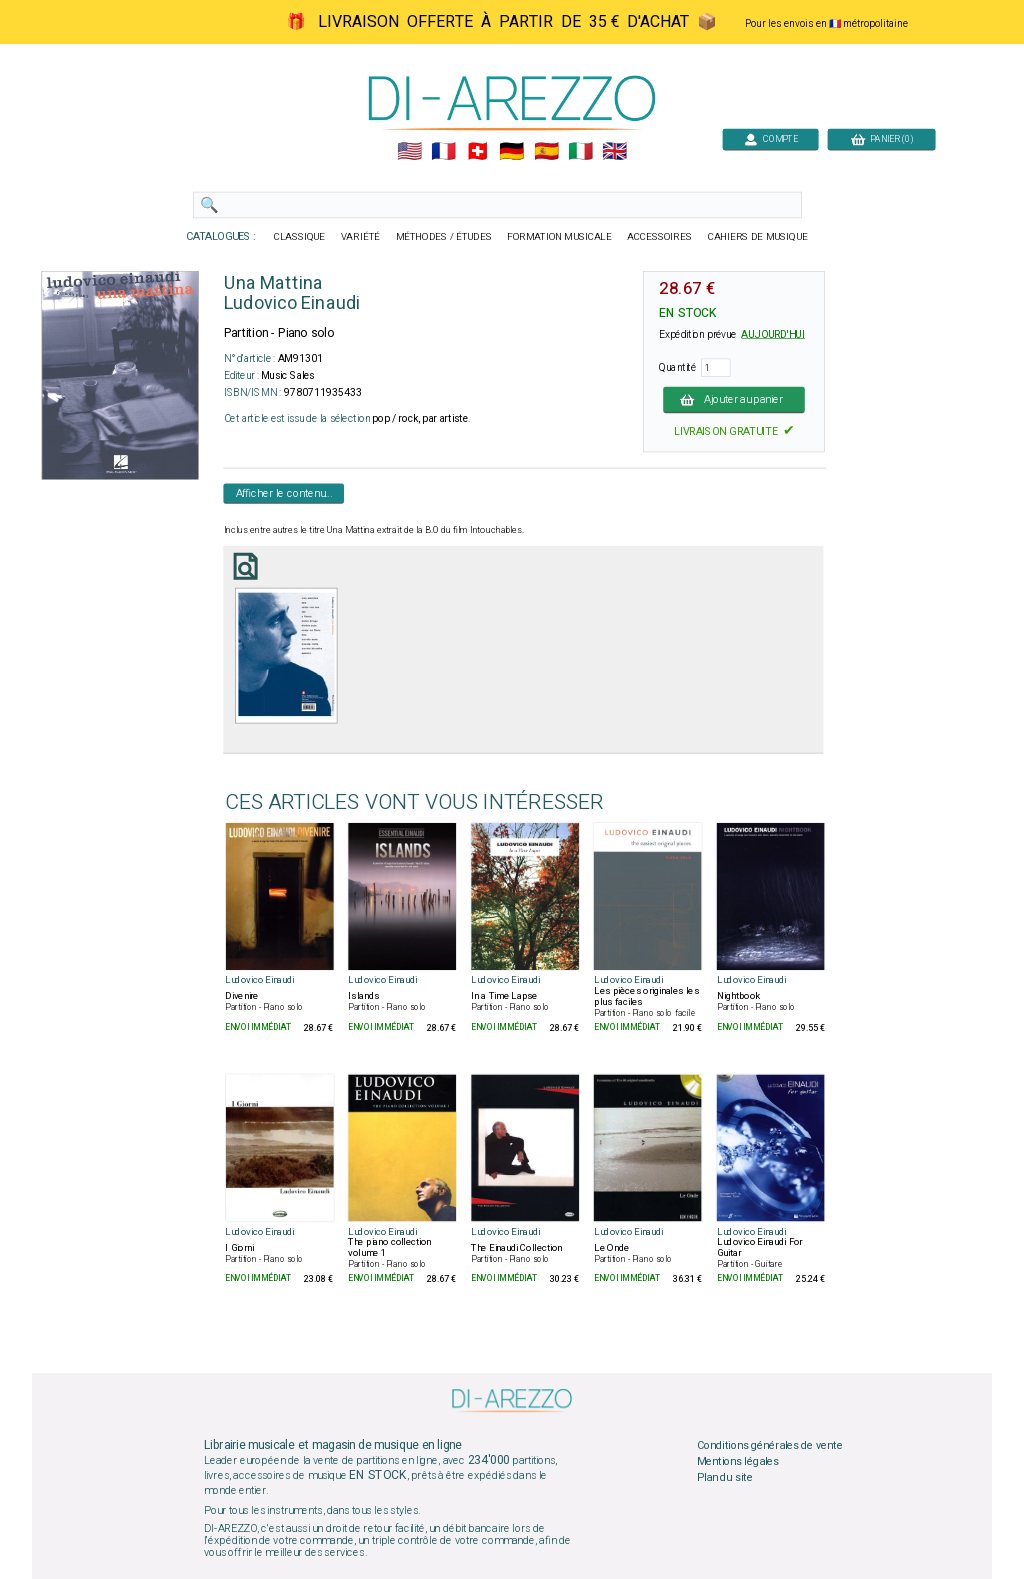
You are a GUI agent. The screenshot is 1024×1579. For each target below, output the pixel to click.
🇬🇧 (614, 152)
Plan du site (725, 1477)
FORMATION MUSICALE (559, 237)
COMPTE (771, 138)
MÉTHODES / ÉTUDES (444, 237)
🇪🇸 (546, 152)
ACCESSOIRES (659, 237)
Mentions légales (738, 1461)
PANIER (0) (882, 138)
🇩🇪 (511, 152)
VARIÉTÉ (360, 237)
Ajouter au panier (734, 399)
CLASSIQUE (300, 237)
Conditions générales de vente (770, 1446)
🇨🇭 (477, 152)
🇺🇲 (409, 152)
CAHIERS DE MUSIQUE (758, 237)
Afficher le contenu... (284, 493)
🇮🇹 (580, 152)
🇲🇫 (443, 152)
